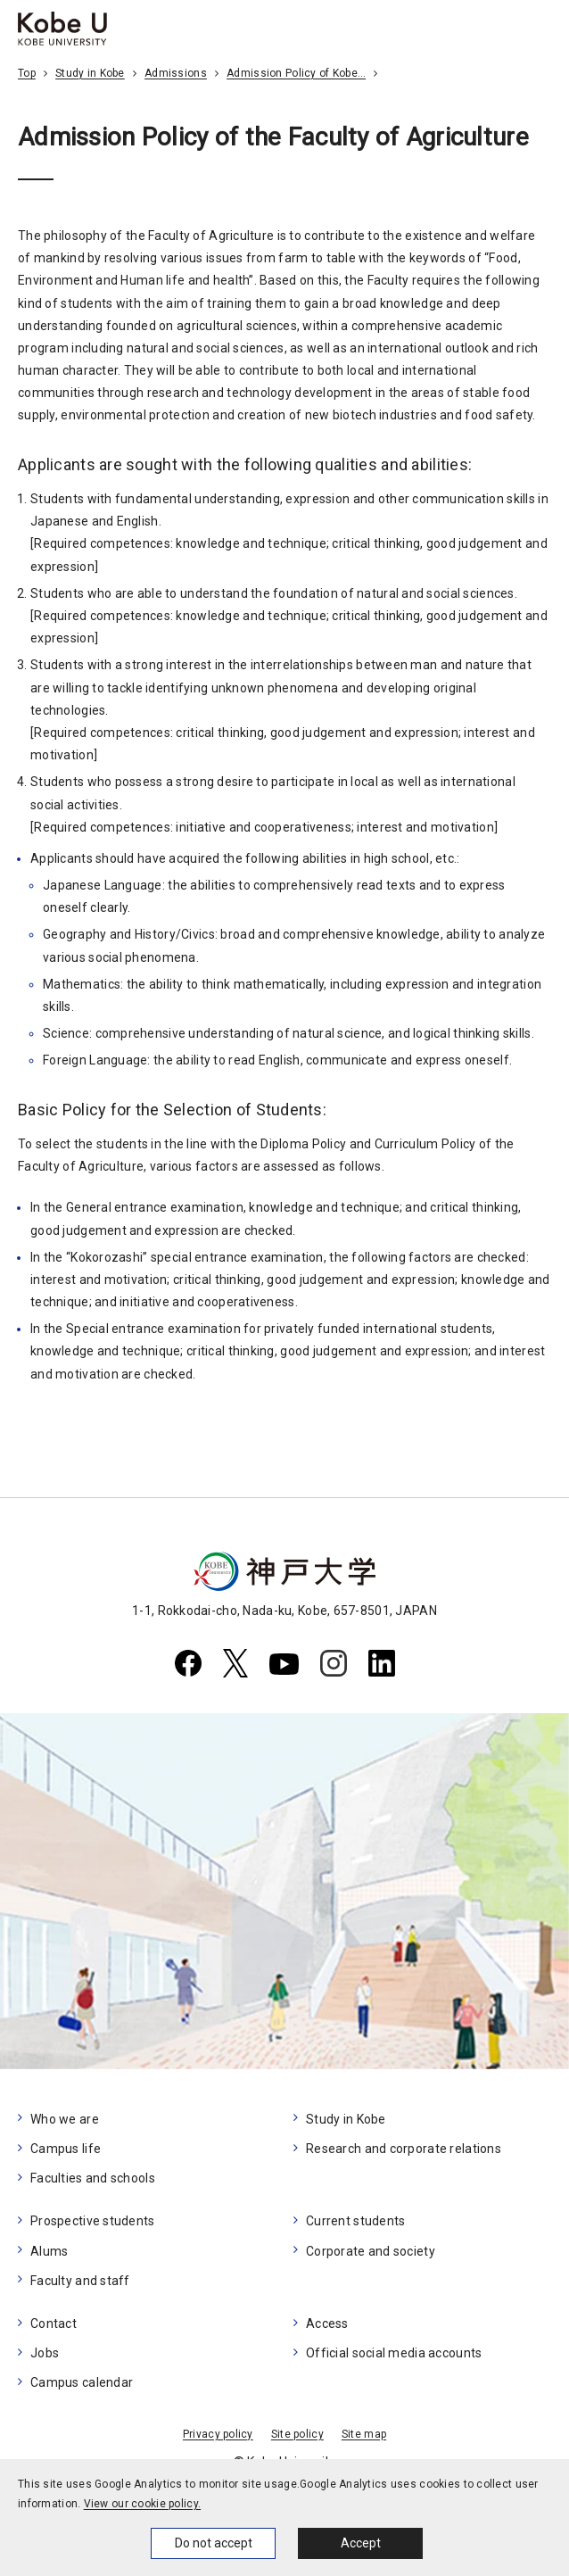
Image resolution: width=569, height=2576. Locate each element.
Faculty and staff (80, 2281)
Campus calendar (81, 2382)
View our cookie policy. (142, 2503)
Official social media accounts (394, 2353)
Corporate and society (370, 2251)
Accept (361, 2543)
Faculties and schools (92, 2178)
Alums (49, 2251)
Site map (364, 2434)
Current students (355, 2221)
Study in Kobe (90, 73)
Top (27, 73)
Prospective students (92, 2221)
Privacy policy (218, 2434)
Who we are (64, 2119)
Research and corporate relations (403, 2148)
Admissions (175, 73)
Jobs (44, 2353)
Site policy (297, 2434)
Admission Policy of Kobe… (296, 73)
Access (327, 2323)
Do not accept (213, 2543)
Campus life (65, 2148)
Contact (53, 2323)
